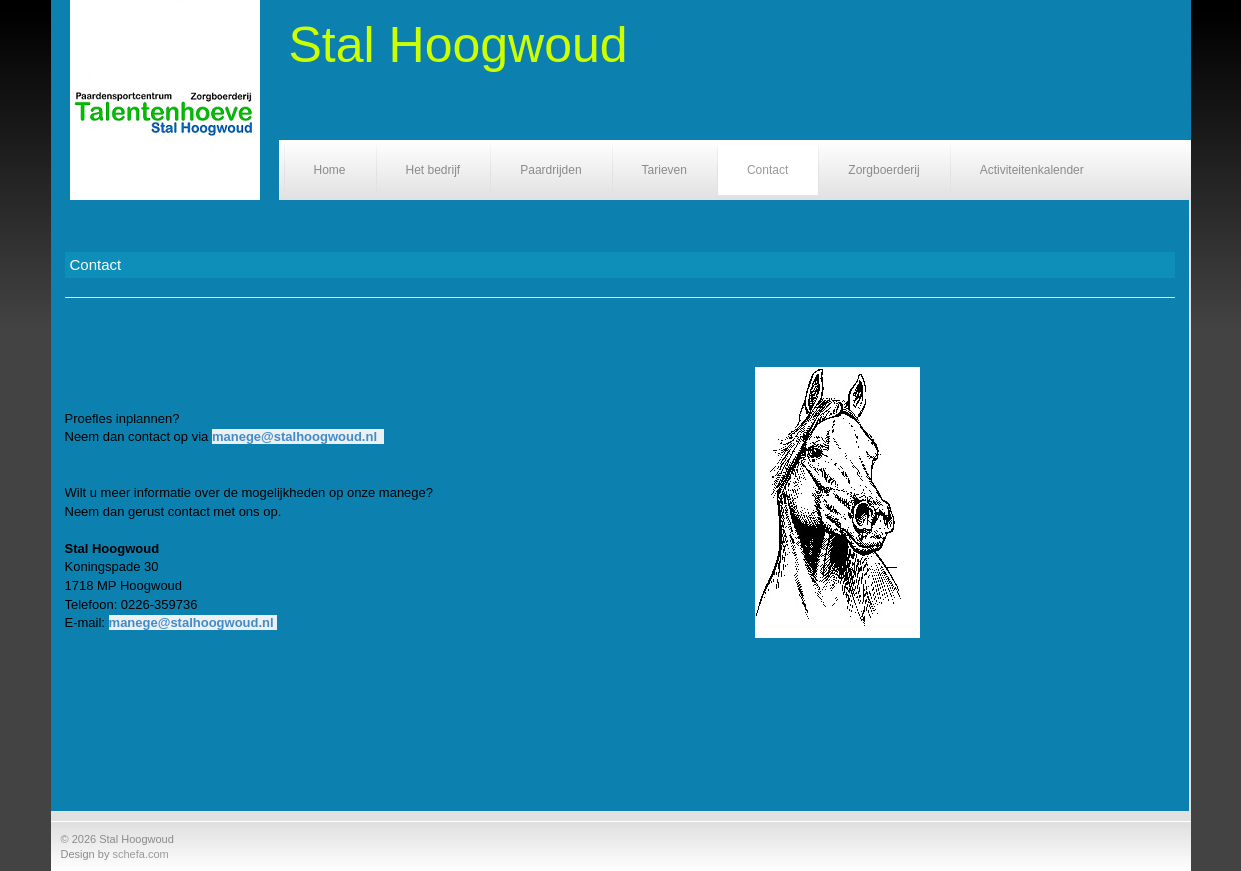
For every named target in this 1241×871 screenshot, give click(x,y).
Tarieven (664, 170)
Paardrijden (550, 170)
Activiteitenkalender (1032, 170)
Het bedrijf (433, 170)
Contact (767, 170)
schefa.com (140, 854)
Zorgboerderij (883, 170)
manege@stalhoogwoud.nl (294, 436)
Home (330, 170)
